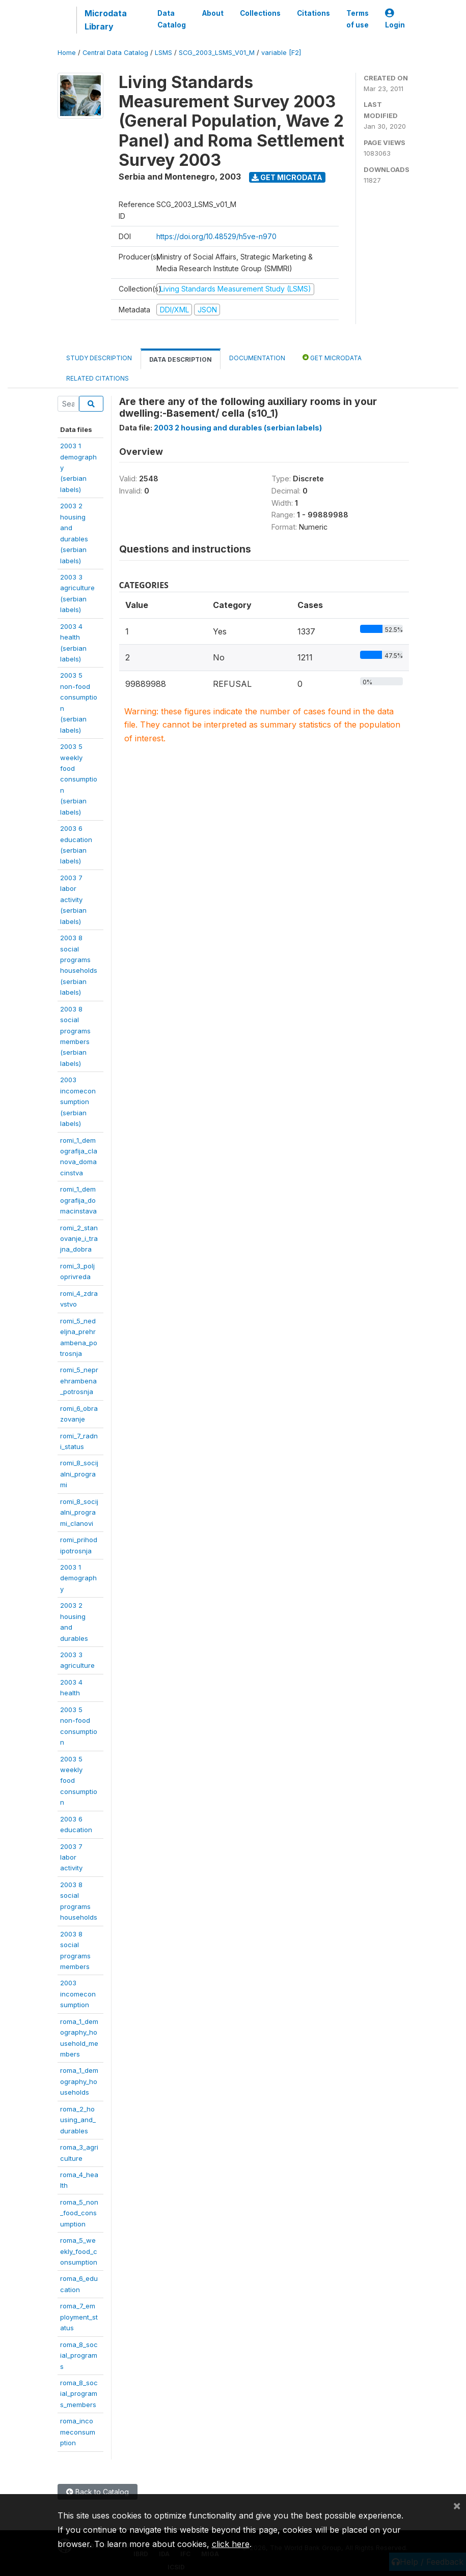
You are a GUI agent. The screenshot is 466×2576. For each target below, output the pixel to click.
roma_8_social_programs (79, 2355)
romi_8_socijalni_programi (79, 1474)
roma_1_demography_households (79, 2081)
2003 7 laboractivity (71, 1857)
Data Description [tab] (180, 359)
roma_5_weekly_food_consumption (78, 2251)
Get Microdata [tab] (332, 357)
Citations (313, 13)
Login (395, 19)
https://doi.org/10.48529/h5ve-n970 (216, 236)
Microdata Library (106, 20)
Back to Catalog (97, 2491)
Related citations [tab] (97, 378)
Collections (260, 13)
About (213, 13)
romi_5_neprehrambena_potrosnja (79, 1381)
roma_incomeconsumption (77, 2432)
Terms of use (357, 18)
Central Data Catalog (115, 52)
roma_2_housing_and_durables (78, 2120)
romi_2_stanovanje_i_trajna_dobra (79, 1239)
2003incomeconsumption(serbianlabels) (78, 1101)
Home (67, 52)
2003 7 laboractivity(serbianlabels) (73, 899)
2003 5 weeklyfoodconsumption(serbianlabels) (78, 779)
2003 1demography (78, 1578)
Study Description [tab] (99, 358)
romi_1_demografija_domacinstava (78, 1200)
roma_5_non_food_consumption (79, 2213)
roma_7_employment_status (79, 2317)
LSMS (163, 52)
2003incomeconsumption (78, 1994)
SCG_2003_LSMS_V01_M (217, 52)
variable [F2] (281, 52)
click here (231, 2544)
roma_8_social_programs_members (79, 2394)
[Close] (457, 2505)
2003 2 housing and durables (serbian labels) (238, 427)
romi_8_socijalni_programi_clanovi (79, 1512)
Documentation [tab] (257, 358)
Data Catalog (171, 18)
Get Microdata (287, 177)
